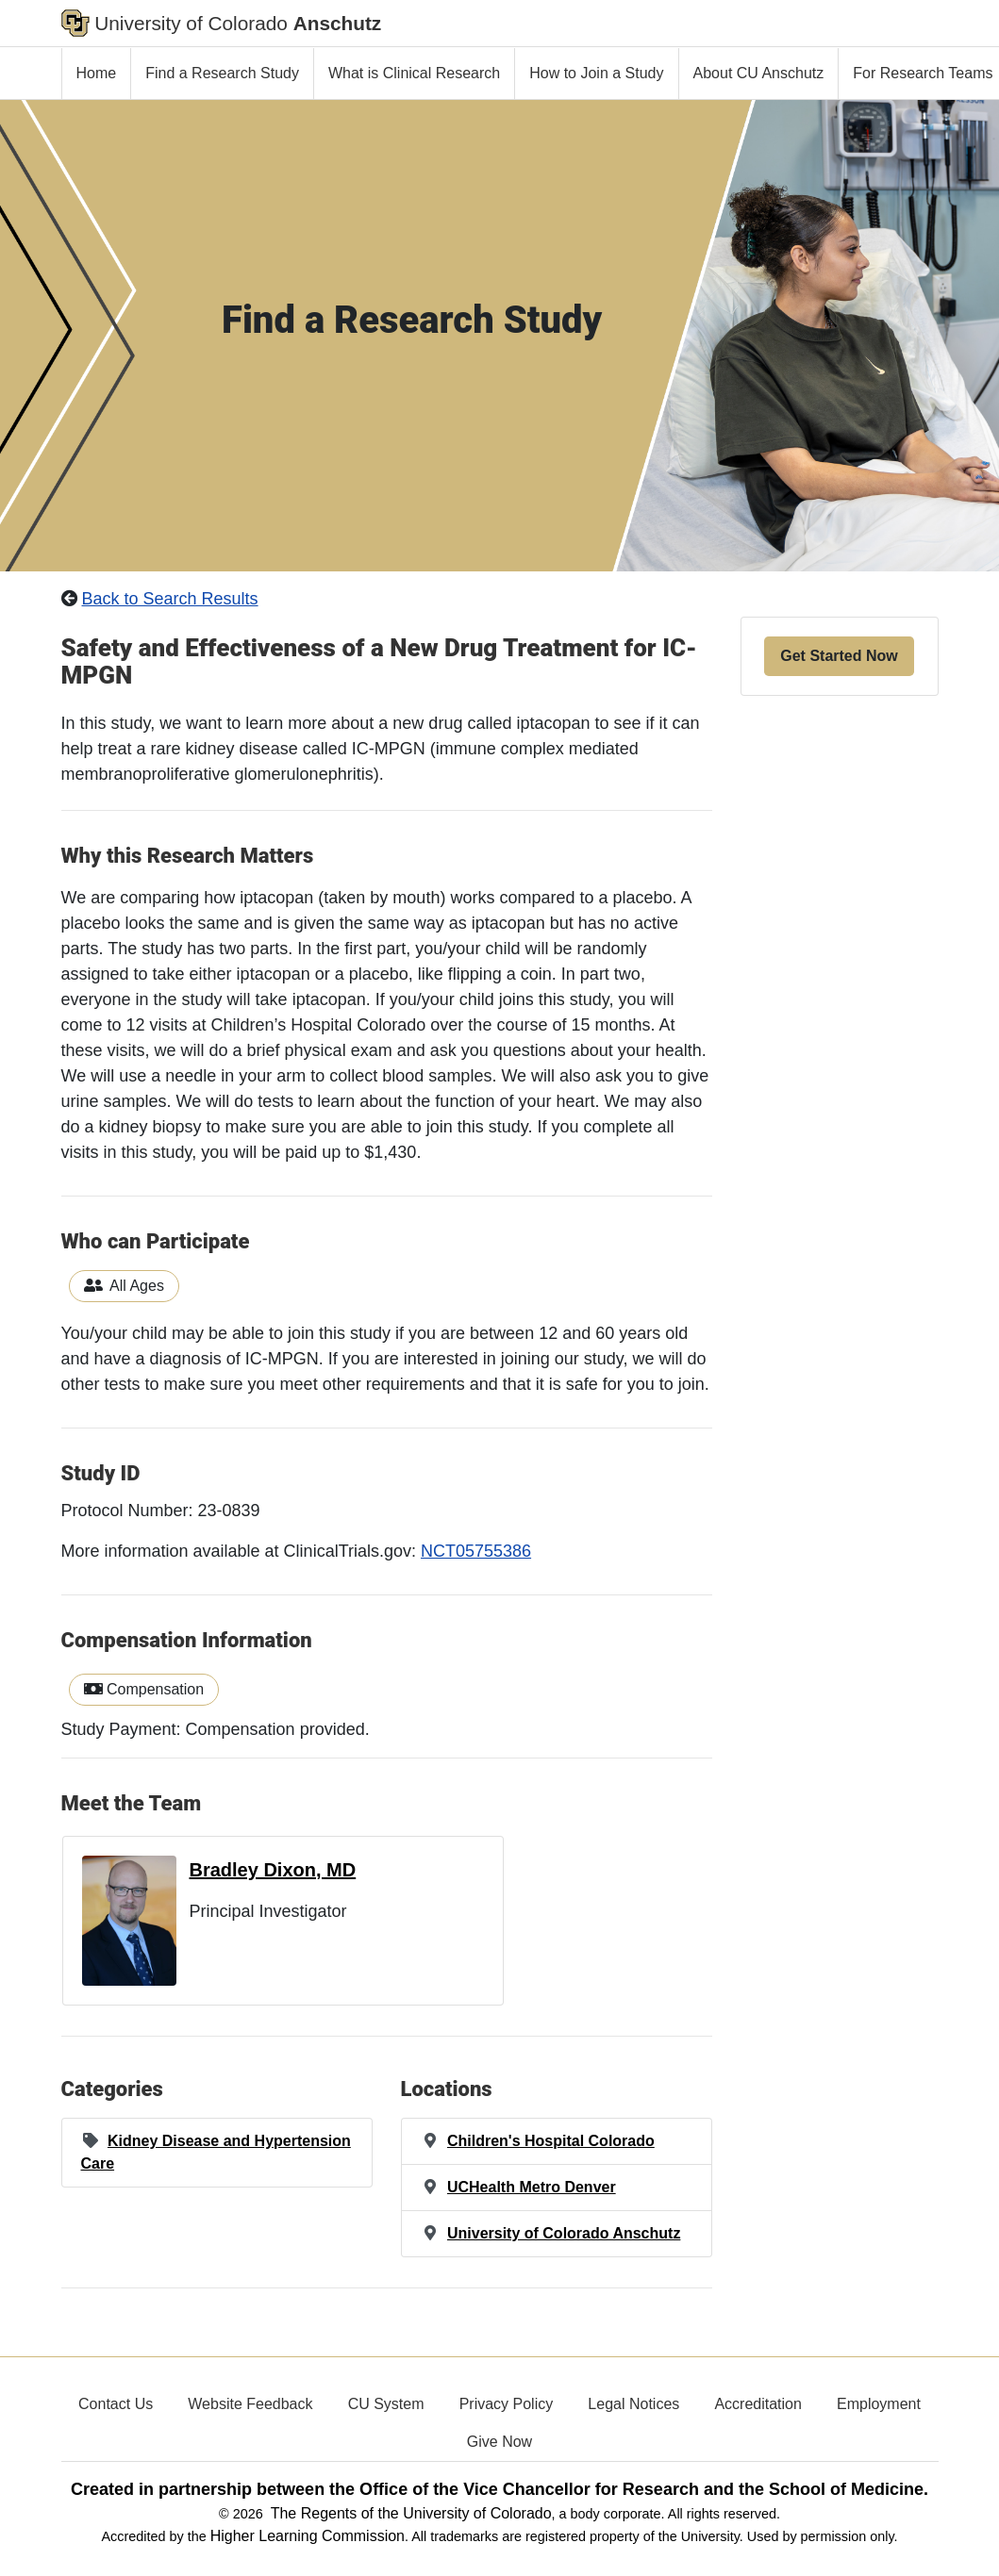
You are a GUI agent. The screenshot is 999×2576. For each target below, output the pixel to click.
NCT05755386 (476, 1551)
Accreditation (758, 2404)
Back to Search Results (170, 598)
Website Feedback (250, 2404)
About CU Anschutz (758, 73)
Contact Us (115, 2404)
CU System (386, 2404)
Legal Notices (633, 2404)
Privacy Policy (506, 2404)
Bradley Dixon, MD (273, 1869)
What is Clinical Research (414, 73)
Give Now (499, 2442)
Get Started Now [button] (838, 656)
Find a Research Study (222, 73)
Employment (879, 2404)
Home (96, 73)
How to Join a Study (596, 73)
